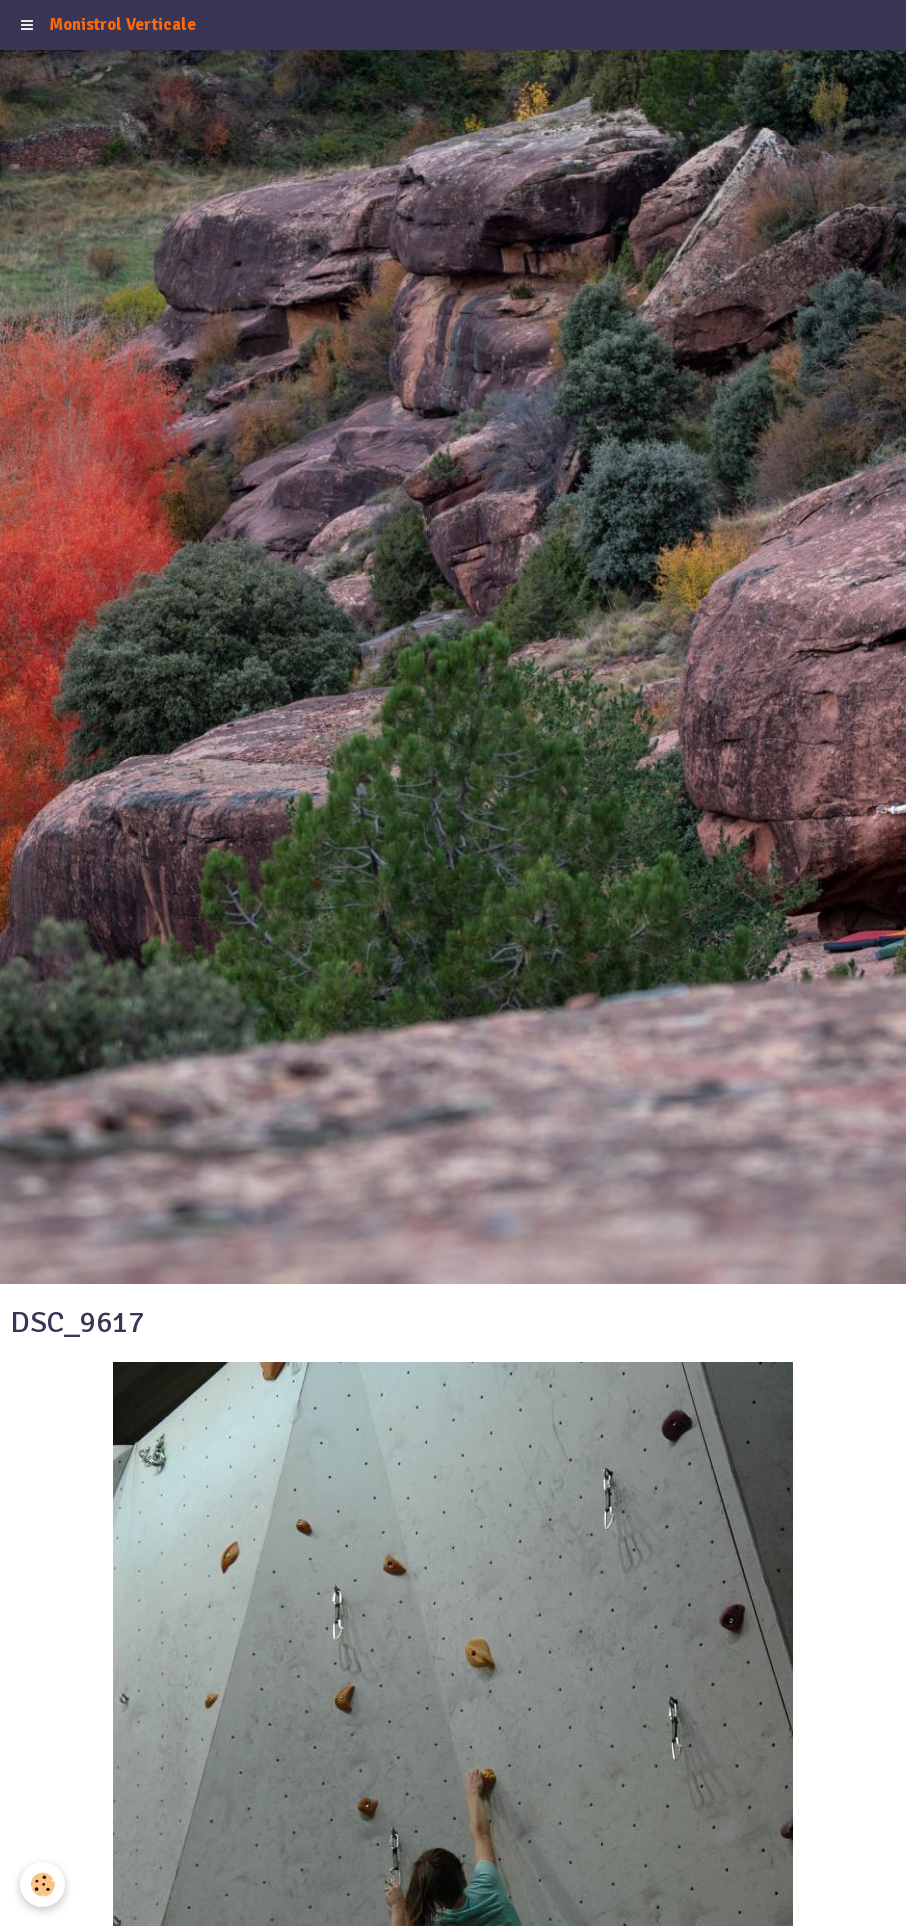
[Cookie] (42, 1884)
